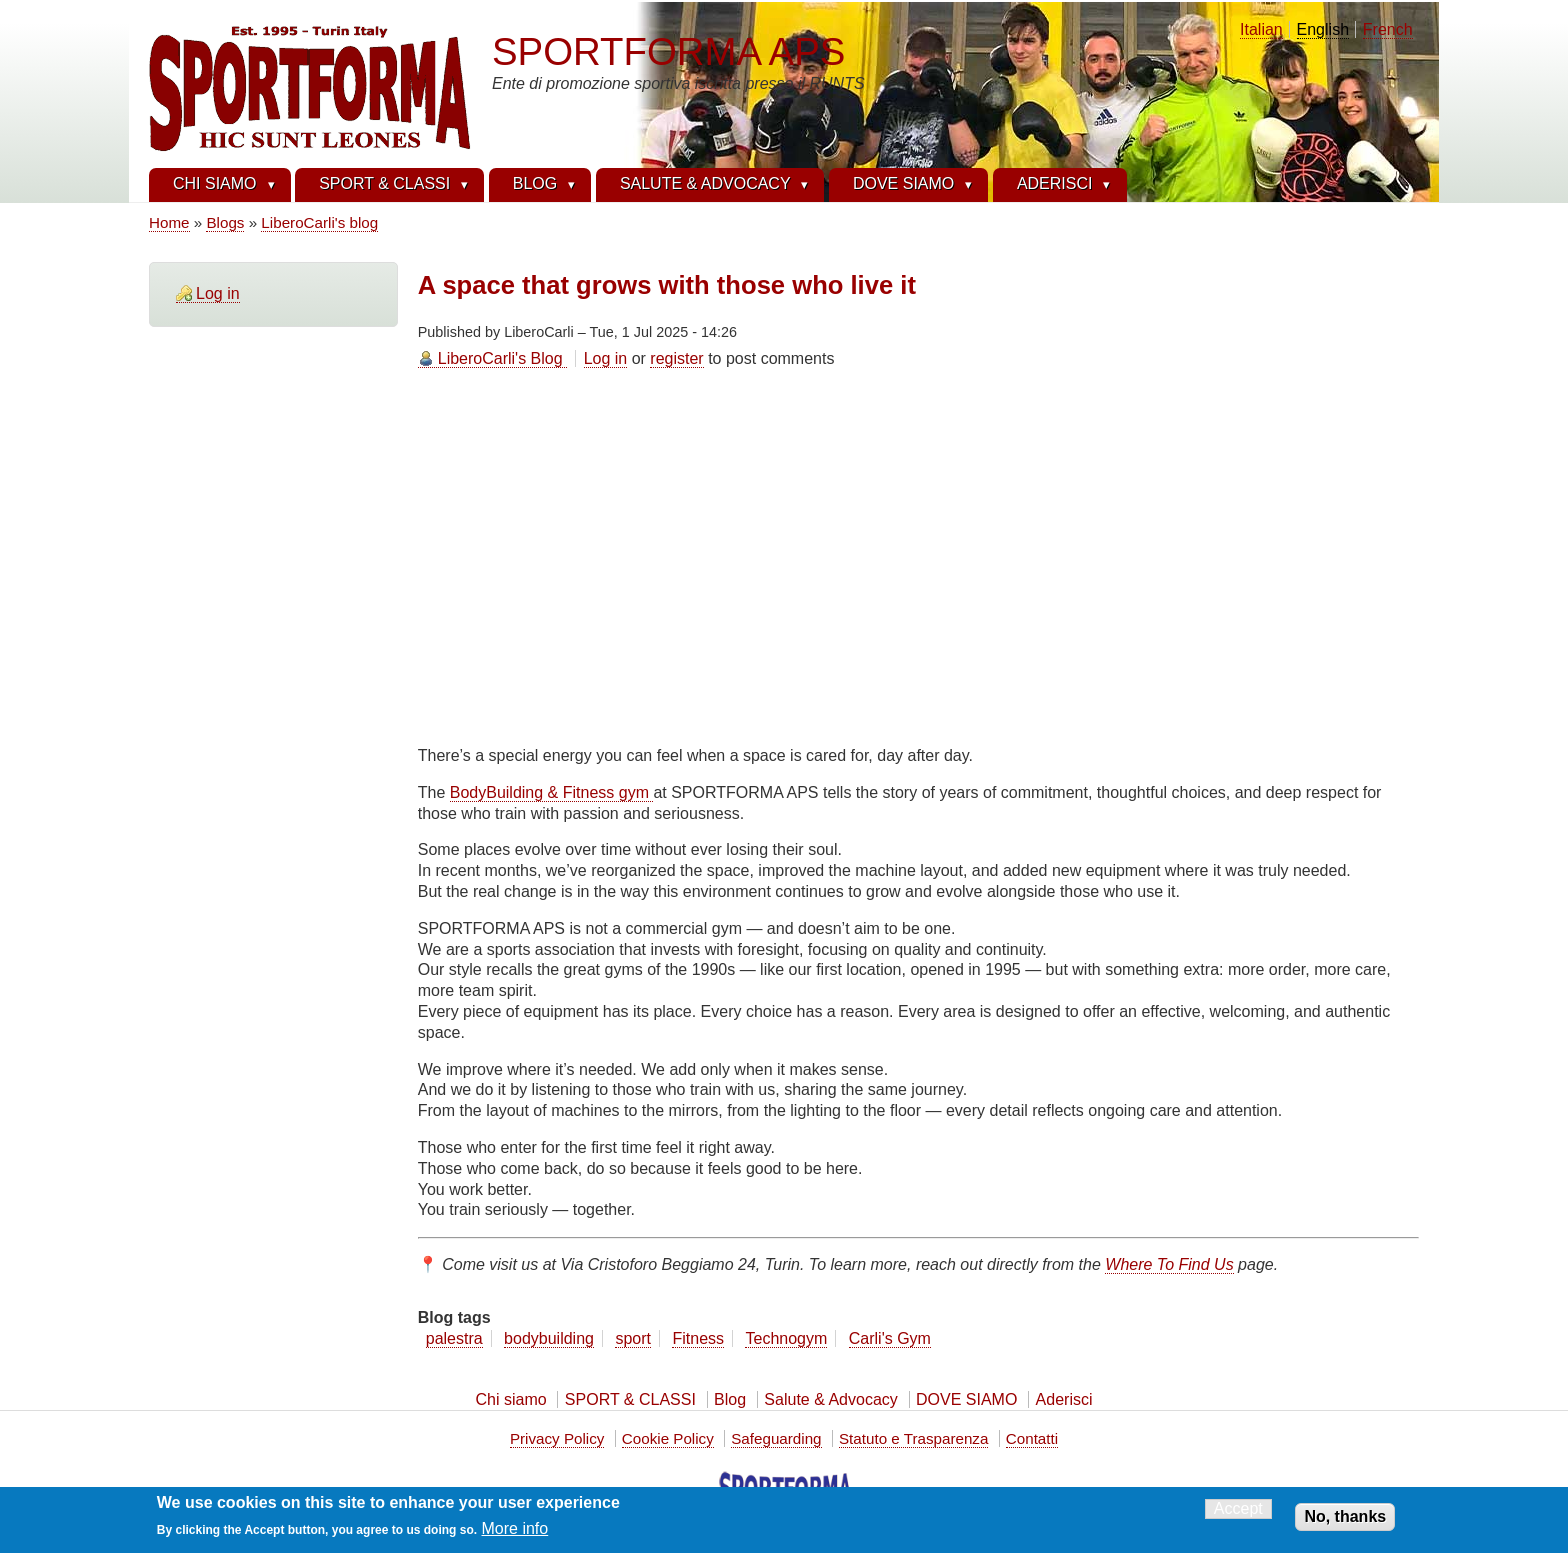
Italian (1261, 29)
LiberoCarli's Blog (500, 358)
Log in (218, 293)
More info (515, 1528)
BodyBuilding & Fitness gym (552, 792)
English (1323, 29)
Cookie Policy (668, 1438)
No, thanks (1345, 1516)
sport (633, 1338)
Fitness (698, 1338)
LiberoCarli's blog (319, 222)
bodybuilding (549, 1338)
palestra (454, 1338)
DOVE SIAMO (966, 1399)
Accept (1238, 1508)
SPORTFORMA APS (668, 51)
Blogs (225, 222)
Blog (730, 1399)
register (676, 358)
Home (169, 222)
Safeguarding (776, 1438)
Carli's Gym (890, 1338)
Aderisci (1064, 1399)
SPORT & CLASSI (630, 1399)
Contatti (1032, 1438)
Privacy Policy (557, 1438)
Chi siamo (510, 1399)
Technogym (786, 1338)
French (1388, 29)
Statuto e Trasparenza (913, 1438)
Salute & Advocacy (830, 1399)
